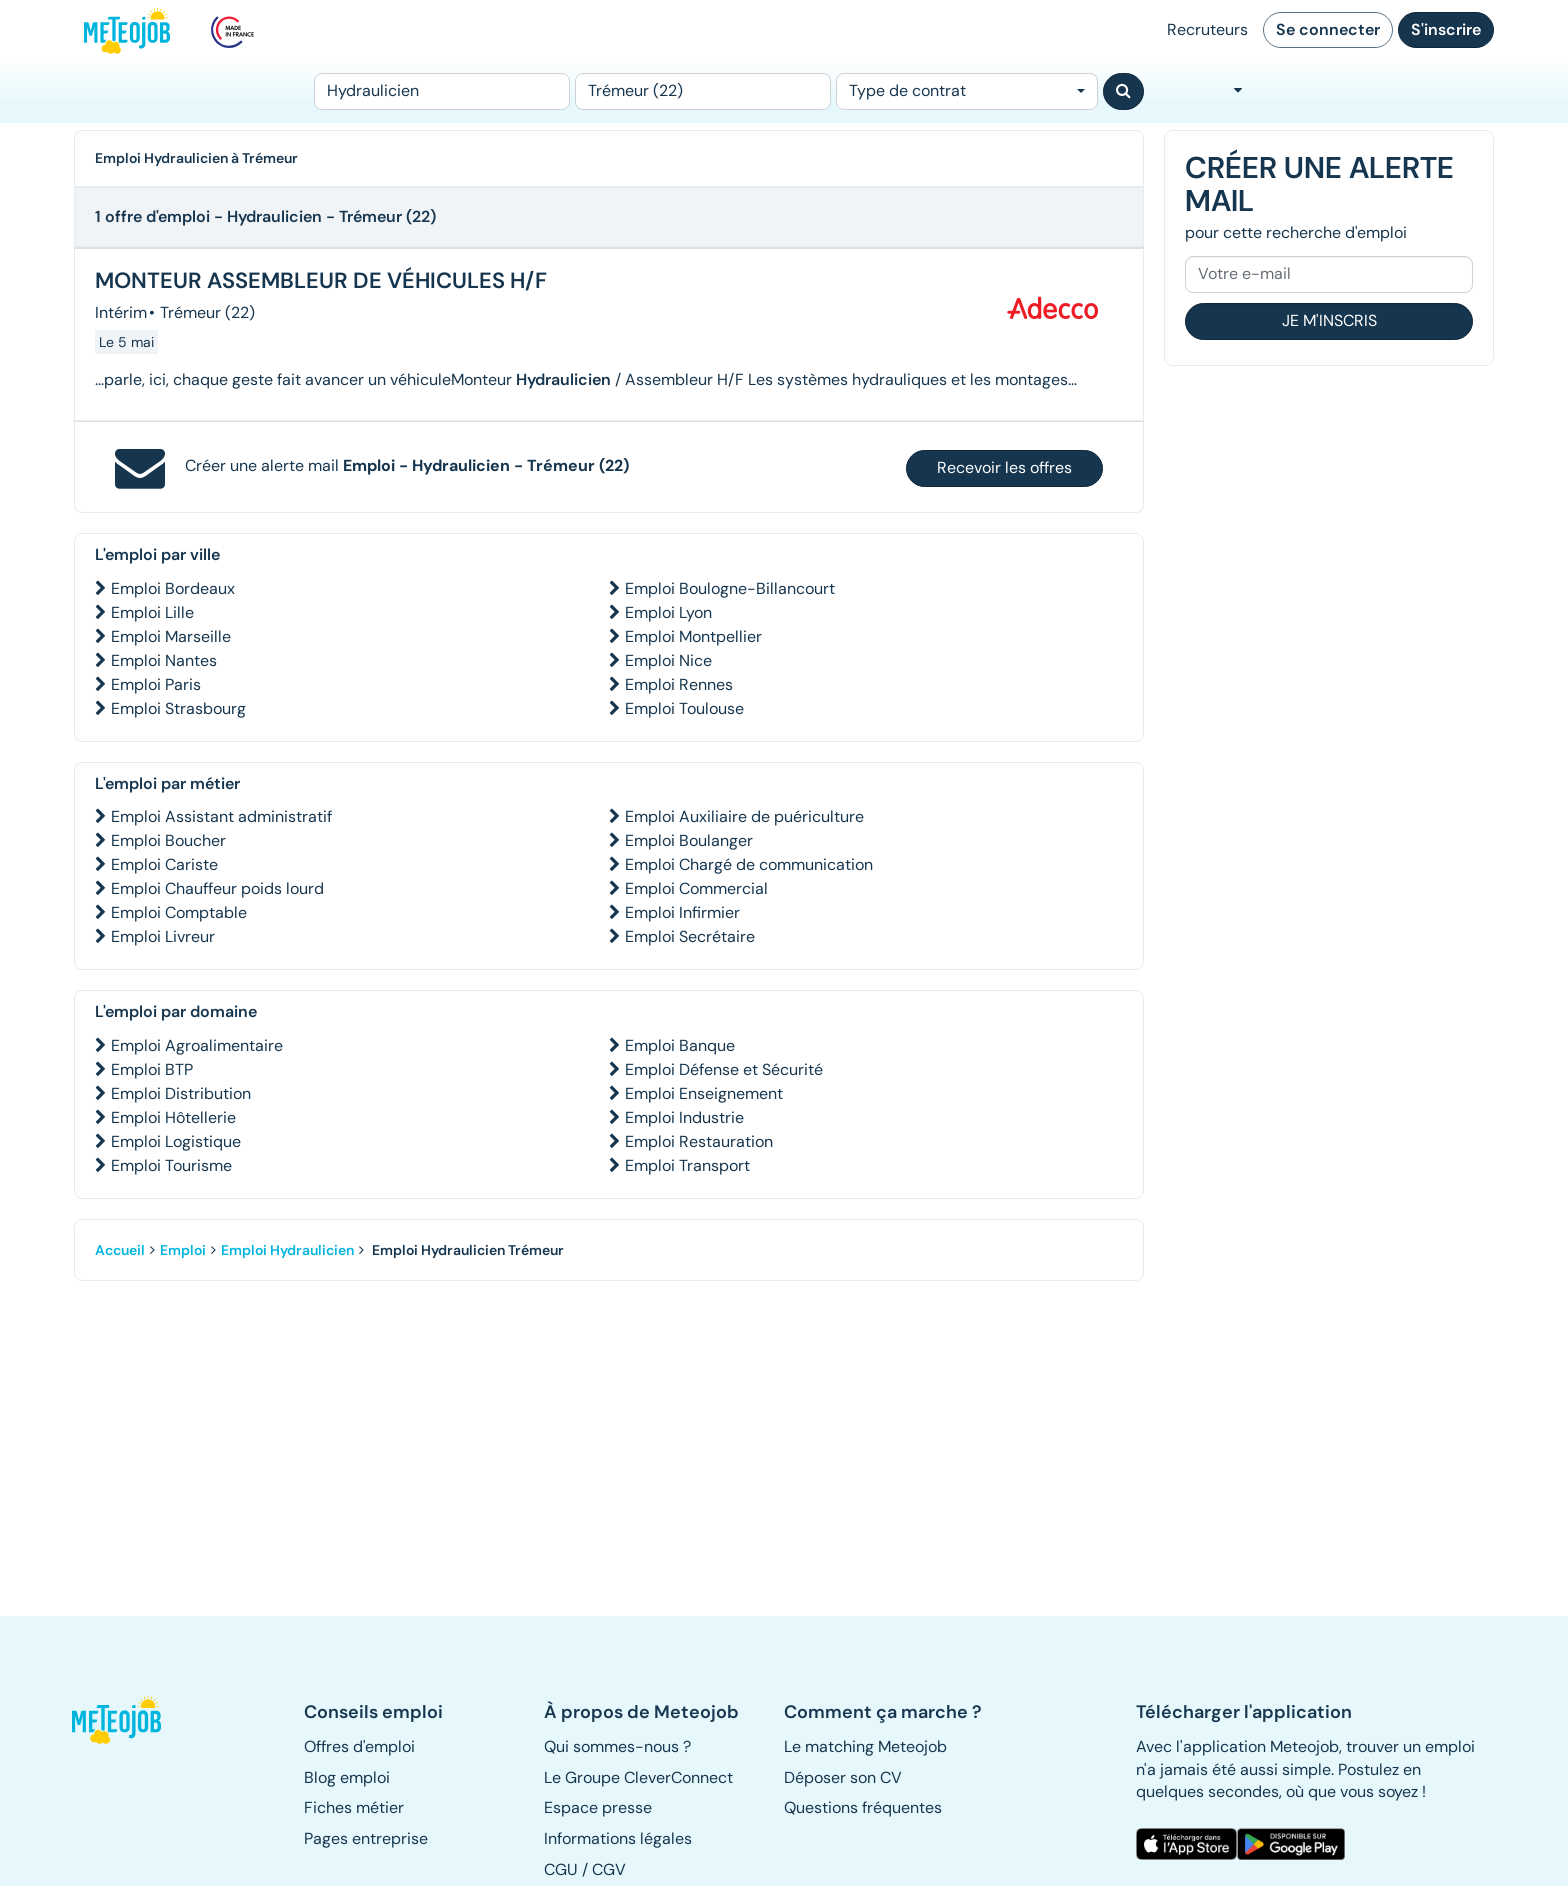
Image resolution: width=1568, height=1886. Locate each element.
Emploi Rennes (679, 684)
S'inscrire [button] (1446, 29)
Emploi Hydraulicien (287, 1250)
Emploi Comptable (179, 912)
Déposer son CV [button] (843, 1777)
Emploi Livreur (163, 936)
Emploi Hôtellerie (173, 1117)
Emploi (183, 1250)
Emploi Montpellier (693, 636)
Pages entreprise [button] (366, 1838)
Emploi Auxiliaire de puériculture (744, 816)
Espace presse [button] (598, 1807)
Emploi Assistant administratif (221, 816)
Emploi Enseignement (704, 1093)
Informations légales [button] (618, 1838)
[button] (127, 1720)
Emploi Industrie (684, 1117)
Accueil (120, 1250)
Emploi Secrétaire (690, 936)
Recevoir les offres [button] (1004, 467)
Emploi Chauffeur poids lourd (217, 888)
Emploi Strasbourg (178, 708)
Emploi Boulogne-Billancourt (730, 588)
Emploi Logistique (176, 1141)
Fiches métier (354, 1807)
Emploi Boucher (168, 840)
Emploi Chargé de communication (749, 864)
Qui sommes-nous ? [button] (617, 1746)
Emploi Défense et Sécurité (724, 1069)
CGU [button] (561, 1869)
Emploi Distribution (181, 1093)
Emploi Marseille (171, 636)
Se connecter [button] (1328, 29)
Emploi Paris (156, 684)
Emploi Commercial (696, 888)
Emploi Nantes (164, 660)
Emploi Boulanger (689, 840)
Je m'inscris (1329, 320)
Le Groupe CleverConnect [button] (638, 1777)
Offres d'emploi (359, 1746)
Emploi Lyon (668, 612)
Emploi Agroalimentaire (197, 1045)
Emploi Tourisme (171, 1165)
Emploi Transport (687, 1165)
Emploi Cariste (164, 864)
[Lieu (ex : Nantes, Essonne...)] (703, 91)
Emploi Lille (152, 612)
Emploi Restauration (699, 1141)
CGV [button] (609, 1869)
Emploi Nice (668, 660)
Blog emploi (347, 1777)
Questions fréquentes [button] (863, 1807)
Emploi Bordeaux (173, 588)
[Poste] (442, 91)
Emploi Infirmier (682, 912)
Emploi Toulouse (684, 708)
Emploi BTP (152, 1069)
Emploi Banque (680, 1045)
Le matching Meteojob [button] (865, 1746)
